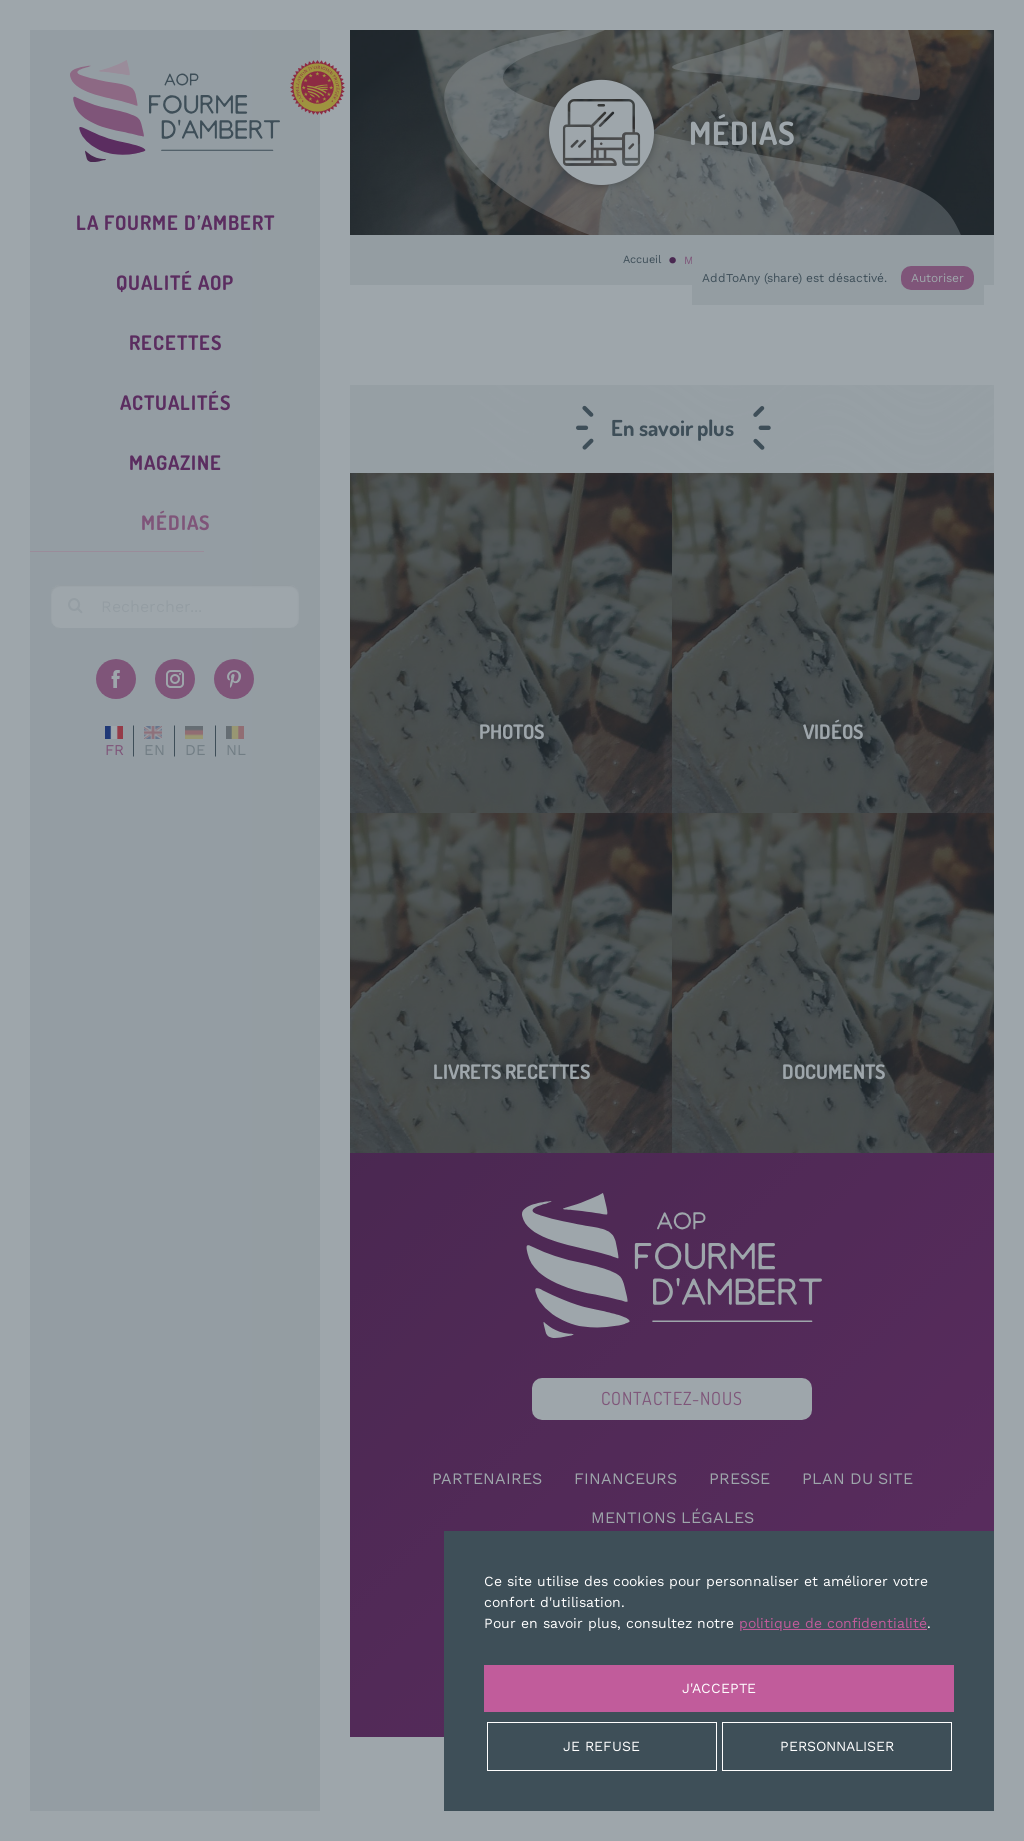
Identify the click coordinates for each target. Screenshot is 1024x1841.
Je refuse (601, 1746)
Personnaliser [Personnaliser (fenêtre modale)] (837, 1746)
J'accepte (719, 1688)
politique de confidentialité (833, 1623)
